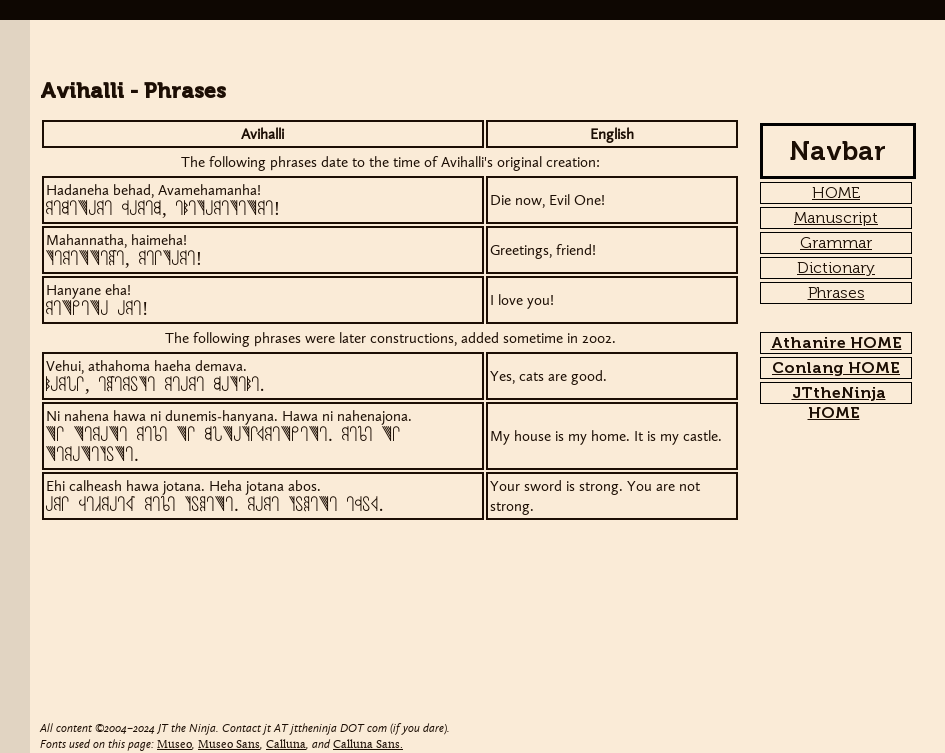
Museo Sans (229, 745)
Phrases (836, 292)
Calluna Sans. (368, 745)
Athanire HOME (836, 342)
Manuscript (836, 217)
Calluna (286, 745)
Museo (174, 745)
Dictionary (836, 267)
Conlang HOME (836, 367)
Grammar (836, 242)
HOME (836, 192)
